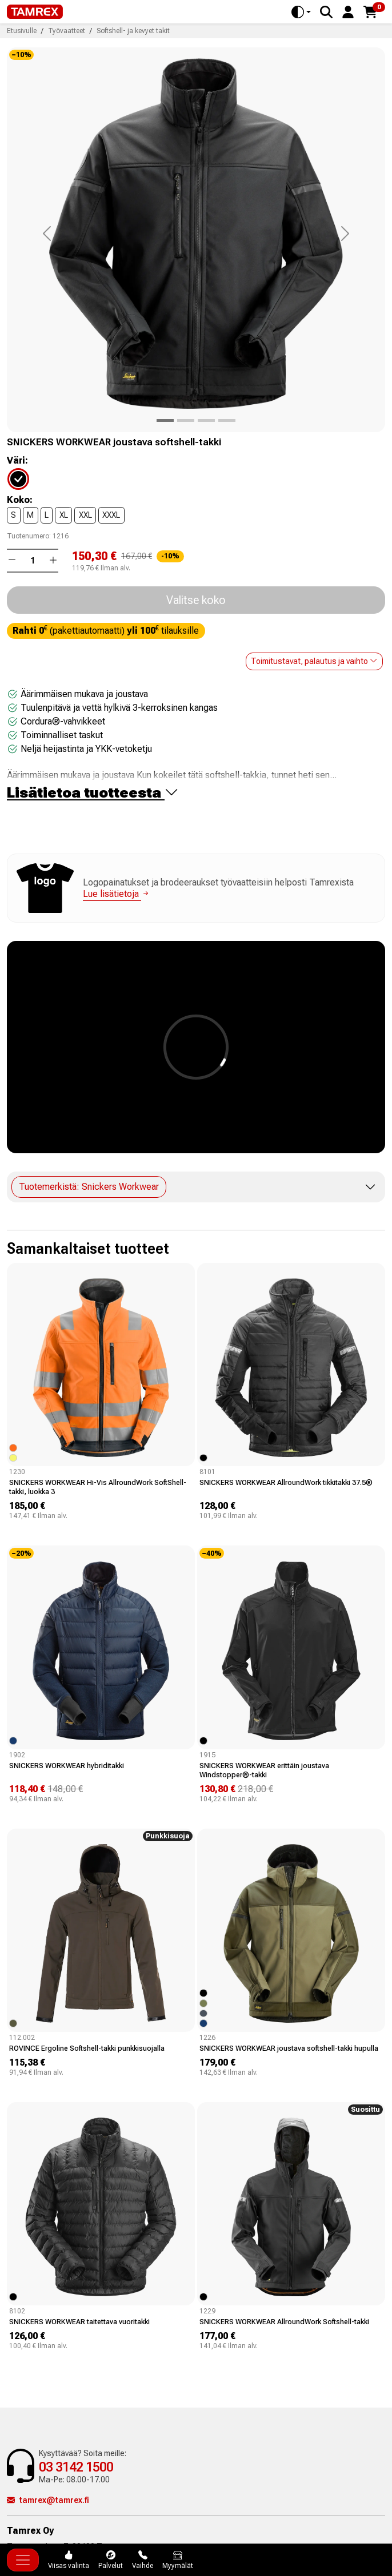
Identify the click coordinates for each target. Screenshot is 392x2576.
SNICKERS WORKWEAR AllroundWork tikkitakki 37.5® (286, 1482)
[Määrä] (32, 560)
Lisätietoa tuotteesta (93, 792)
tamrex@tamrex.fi (48, 2500)
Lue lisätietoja (116, 893)
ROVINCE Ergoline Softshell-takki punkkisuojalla (87, 2048)
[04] (25, 478)
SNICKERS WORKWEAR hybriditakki (66, 1765)
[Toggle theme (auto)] (301, 12)
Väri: (17, 460)
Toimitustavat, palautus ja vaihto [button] (314, 661)
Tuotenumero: (29, 536)
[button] (348, 11)
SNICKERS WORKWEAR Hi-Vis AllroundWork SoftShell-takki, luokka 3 (97, 1487)
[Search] (326, 12)
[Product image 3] (226, 420)
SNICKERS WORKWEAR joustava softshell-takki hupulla (288, 2048)
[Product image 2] (206, 420)
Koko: (20, 500)
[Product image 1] (185, 420)
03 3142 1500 (76, 2467)
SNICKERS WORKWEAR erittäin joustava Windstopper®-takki (264, 1770)
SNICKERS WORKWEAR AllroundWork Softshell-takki (284, 2321)
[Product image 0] (165, 420)
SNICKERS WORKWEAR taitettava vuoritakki (79, 2321)
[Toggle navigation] (23, 2560)
